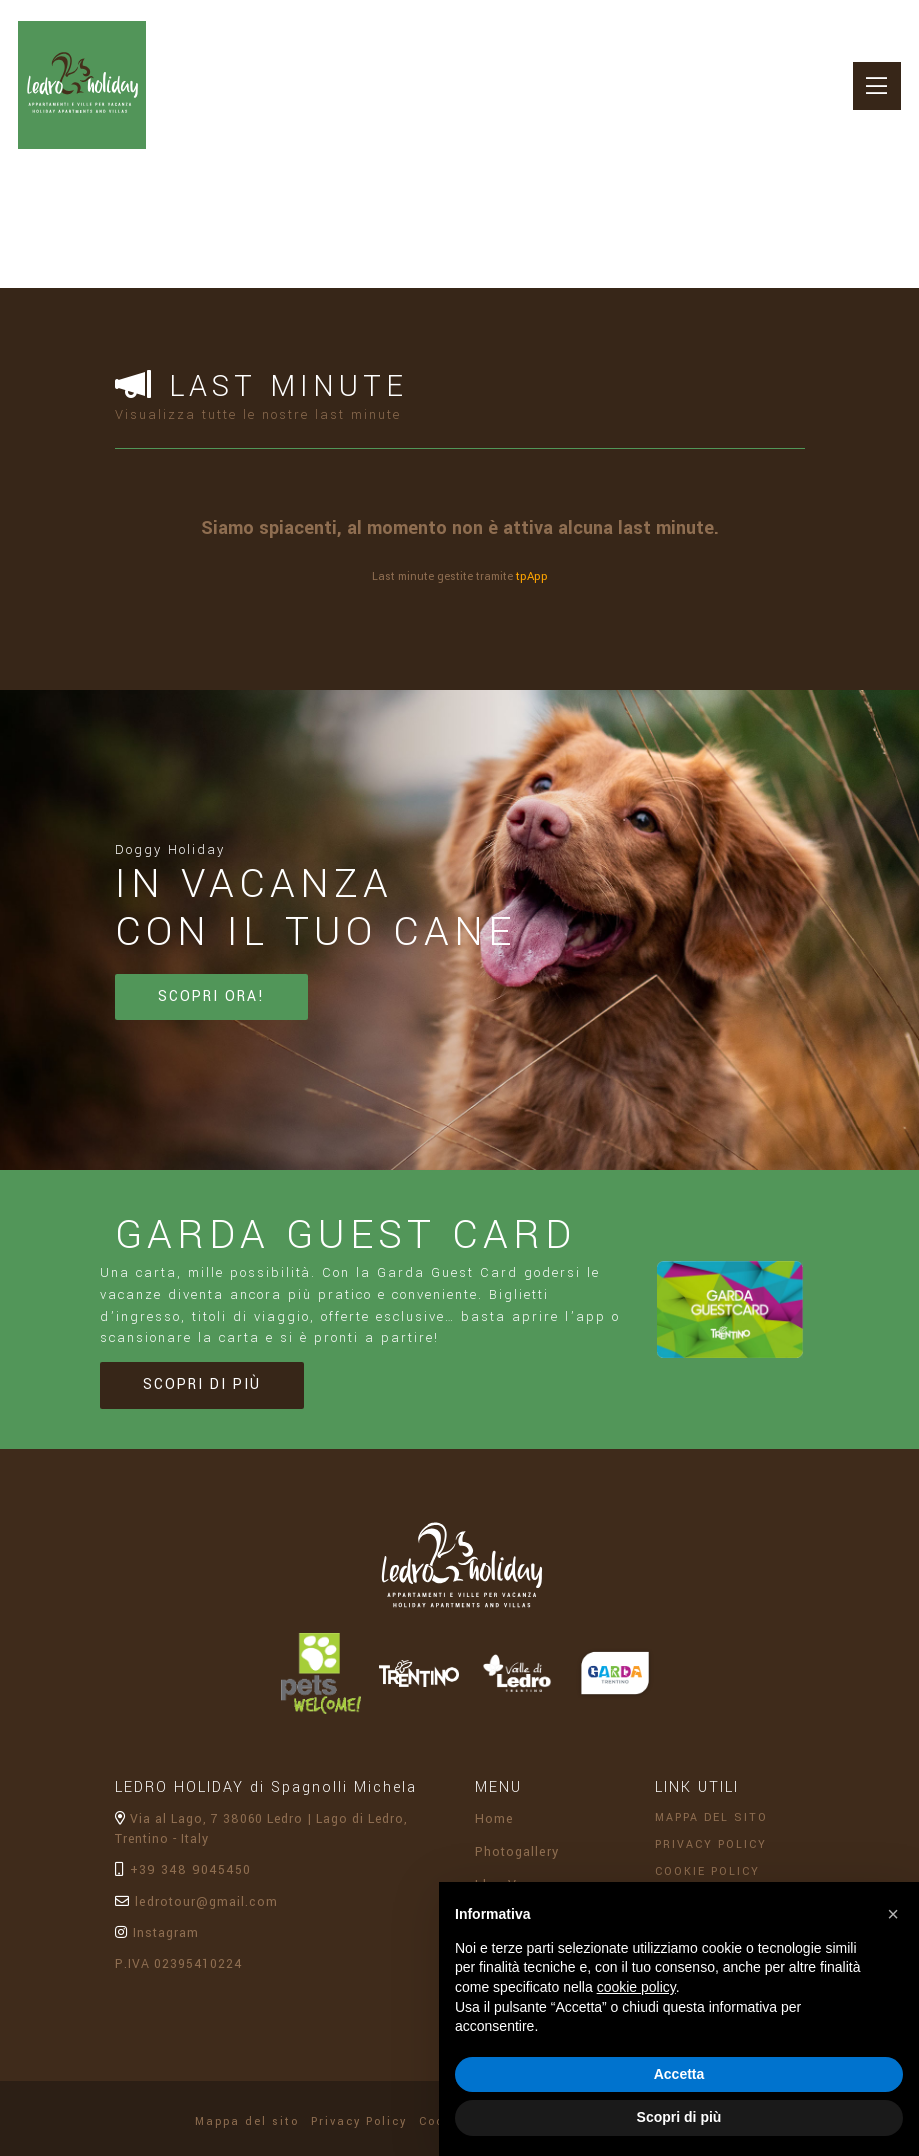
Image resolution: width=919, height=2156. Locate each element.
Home (493, 1834)
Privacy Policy (714, 1860)
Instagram (156, 1947)
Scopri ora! (207, 1014)
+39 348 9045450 (179, 1886)
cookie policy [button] (636, 1987)
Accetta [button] (679, 2074)
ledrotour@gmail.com (195, 1916)
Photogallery (516, 1867)
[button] (893, 1914)
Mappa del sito (714, 1831)
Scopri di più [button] (679, 2117)
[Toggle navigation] (871, 92)
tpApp (531, 575)
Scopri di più (197, 1401)
